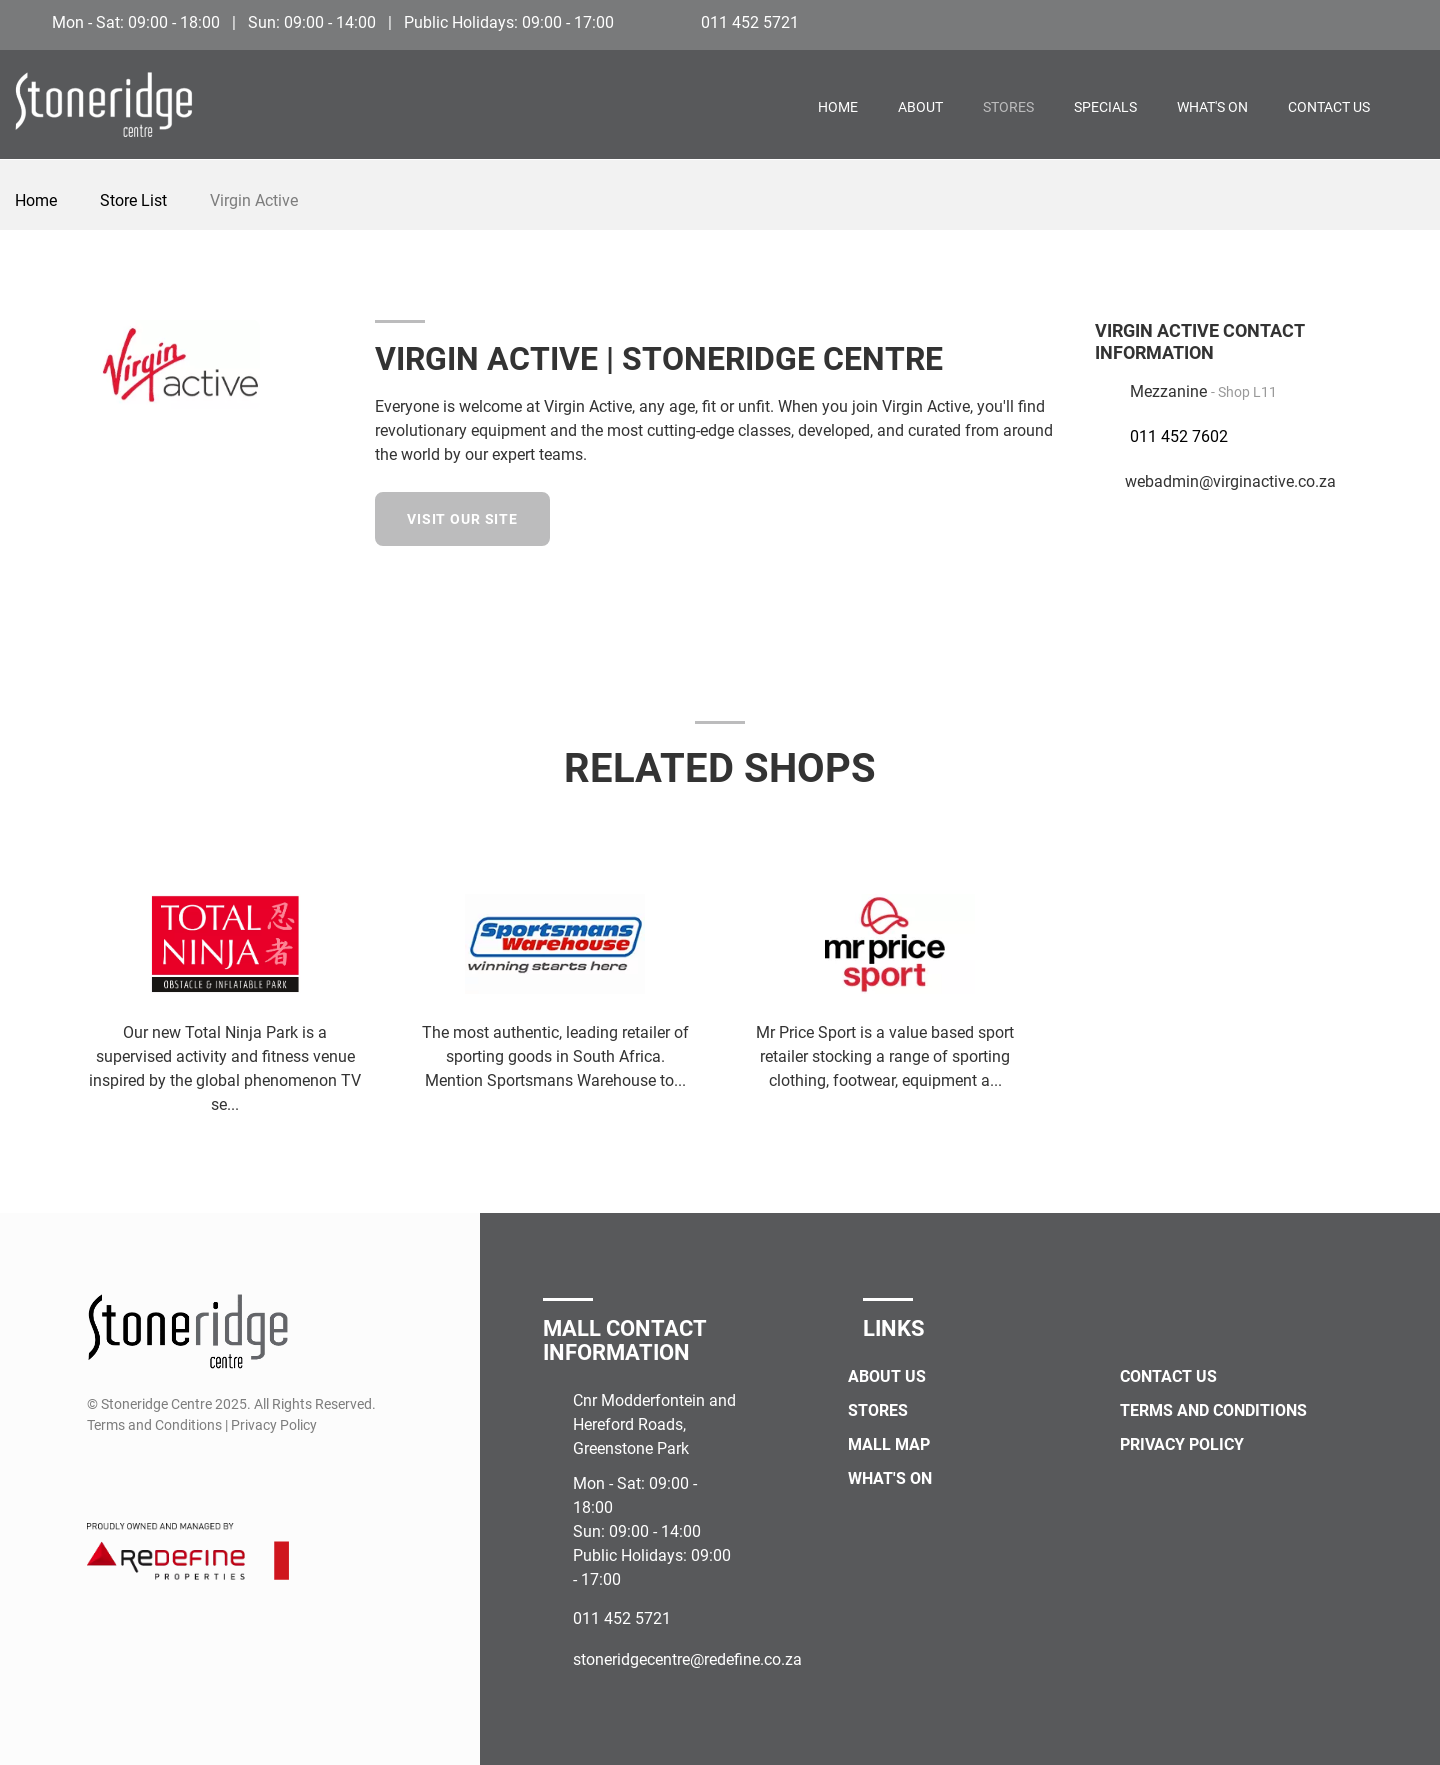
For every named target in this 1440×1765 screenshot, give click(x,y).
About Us (887, 1376)
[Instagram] (1411, 22)
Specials (1105, 107)
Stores (1008, 107)
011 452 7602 (1179, 436)
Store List (133, 200)
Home (838, 107)
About (920, 107)
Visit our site (462, 519)
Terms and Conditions (1213, 1410)
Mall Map (889, 1444)
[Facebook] (1374, 22)
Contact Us (1329, 107)
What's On (1212, 107)
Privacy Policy (1182, 1444)
